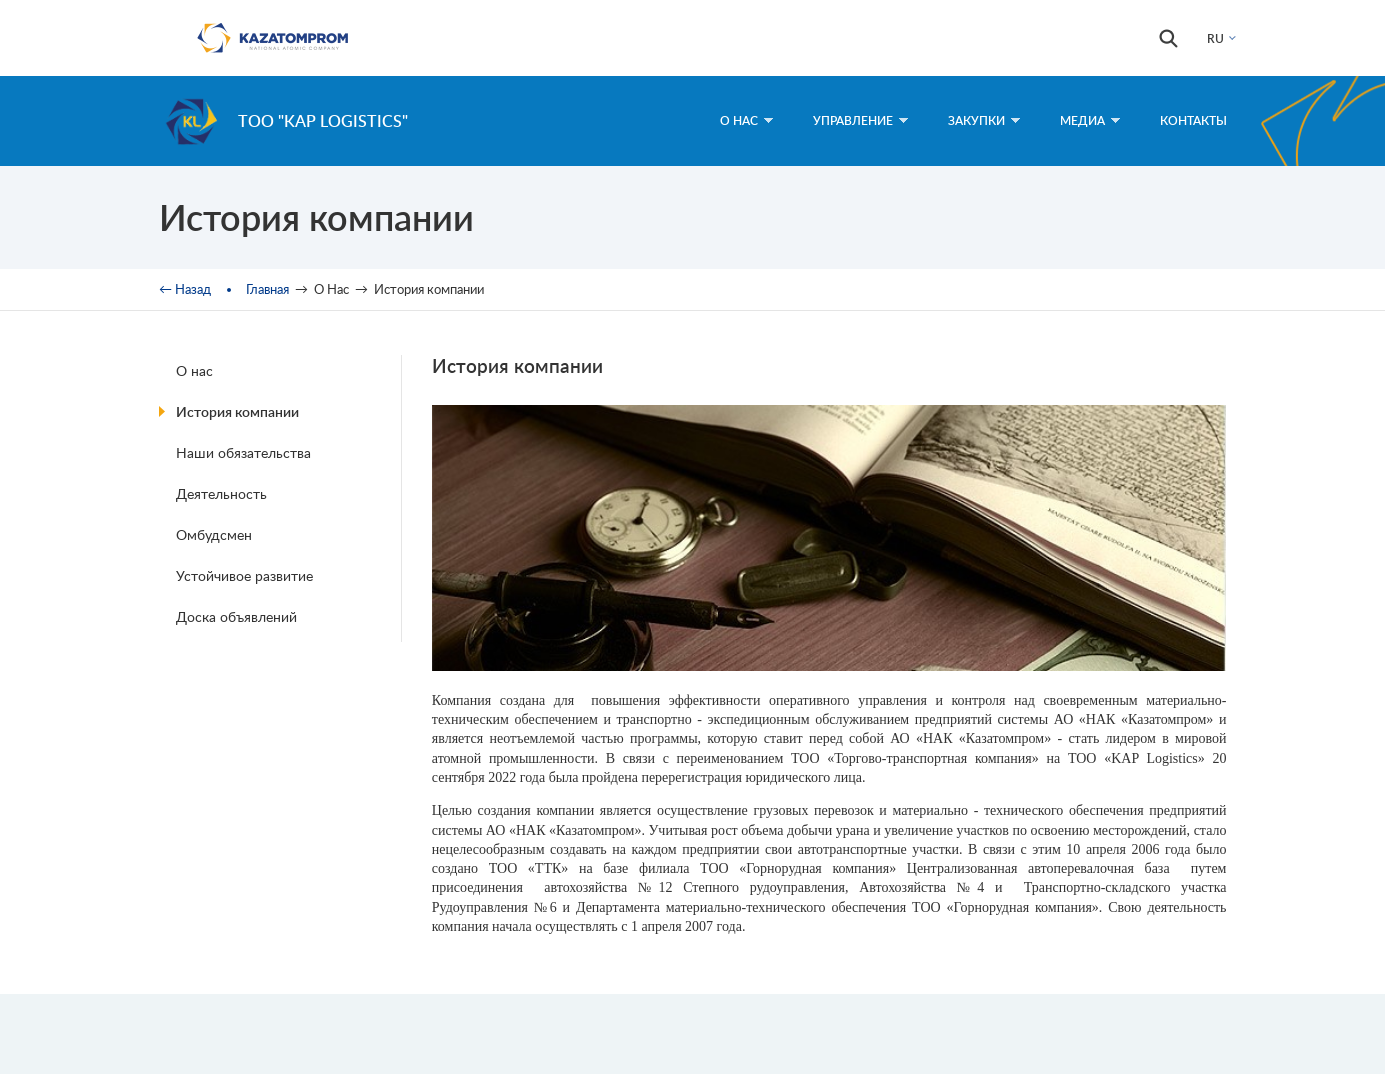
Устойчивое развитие (244, 575)
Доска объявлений (236, 616)
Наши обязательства (243, 452)
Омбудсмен (214, 534)
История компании (237, 411)
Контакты (1193, 120)
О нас (194, 370)
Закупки (984, 120)
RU (1215, 38)
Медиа (1090, 120)
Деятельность (221, 493)
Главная (267, 289)
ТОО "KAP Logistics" (323, 120)
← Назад (185, 289)
